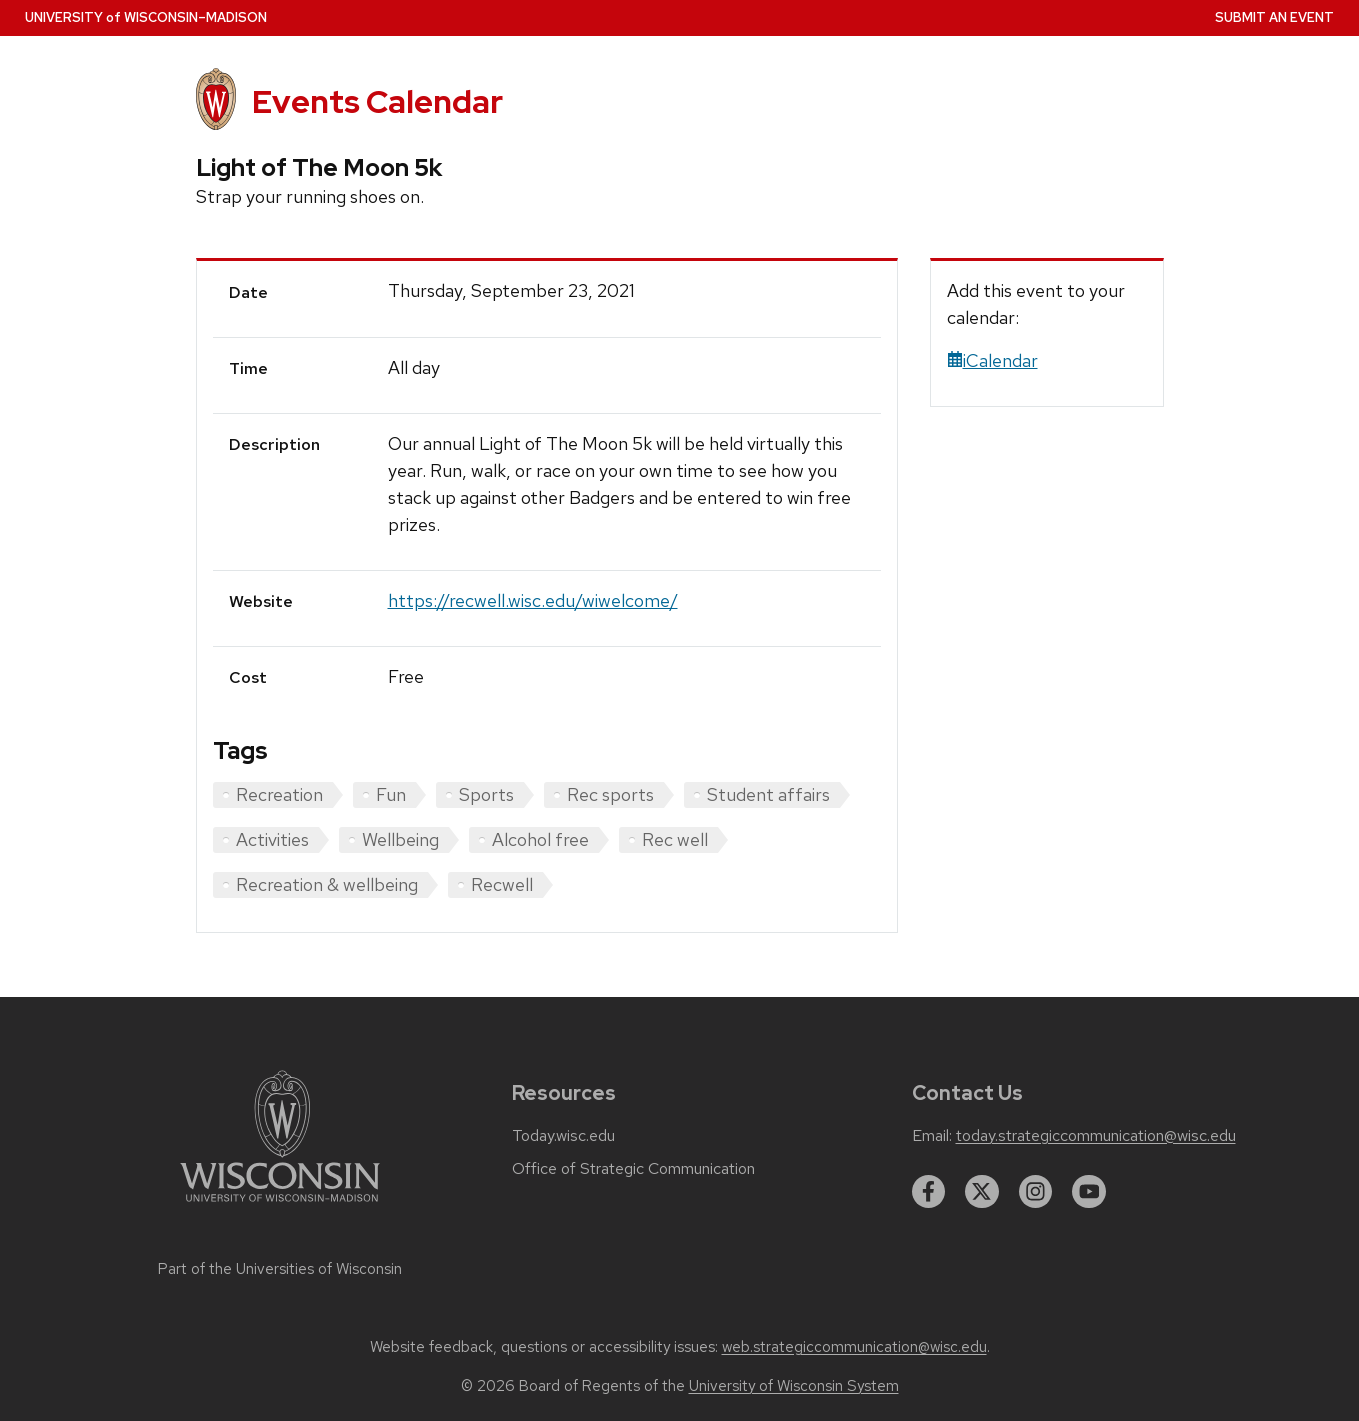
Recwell (502, 884)
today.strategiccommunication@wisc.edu (1096, 1136)
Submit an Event (1274, 17)
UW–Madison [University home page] (146, 17)
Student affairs (768, 794)
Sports (486, 794)
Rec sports (610, 794)
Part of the (280, 1269)
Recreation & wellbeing (327, 884)
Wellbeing (400, 839)
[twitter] (982, 1192)
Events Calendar (377, 101)
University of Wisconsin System (794, 1386)
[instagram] (1036, 1192)
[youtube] (1089, 1192)
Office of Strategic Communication (633, 1169)
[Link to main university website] (280, 1205)
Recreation (279, 794)
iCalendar (992, 360)
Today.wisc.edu (563, 1136)
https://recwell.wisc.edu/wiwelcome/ (533, 600)
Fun (391, 794)
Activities (272, 839)
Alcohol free (540, 839)
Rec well (675, 839)
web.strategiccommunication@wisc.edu (854, 1347)
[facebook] (929, 1192)
